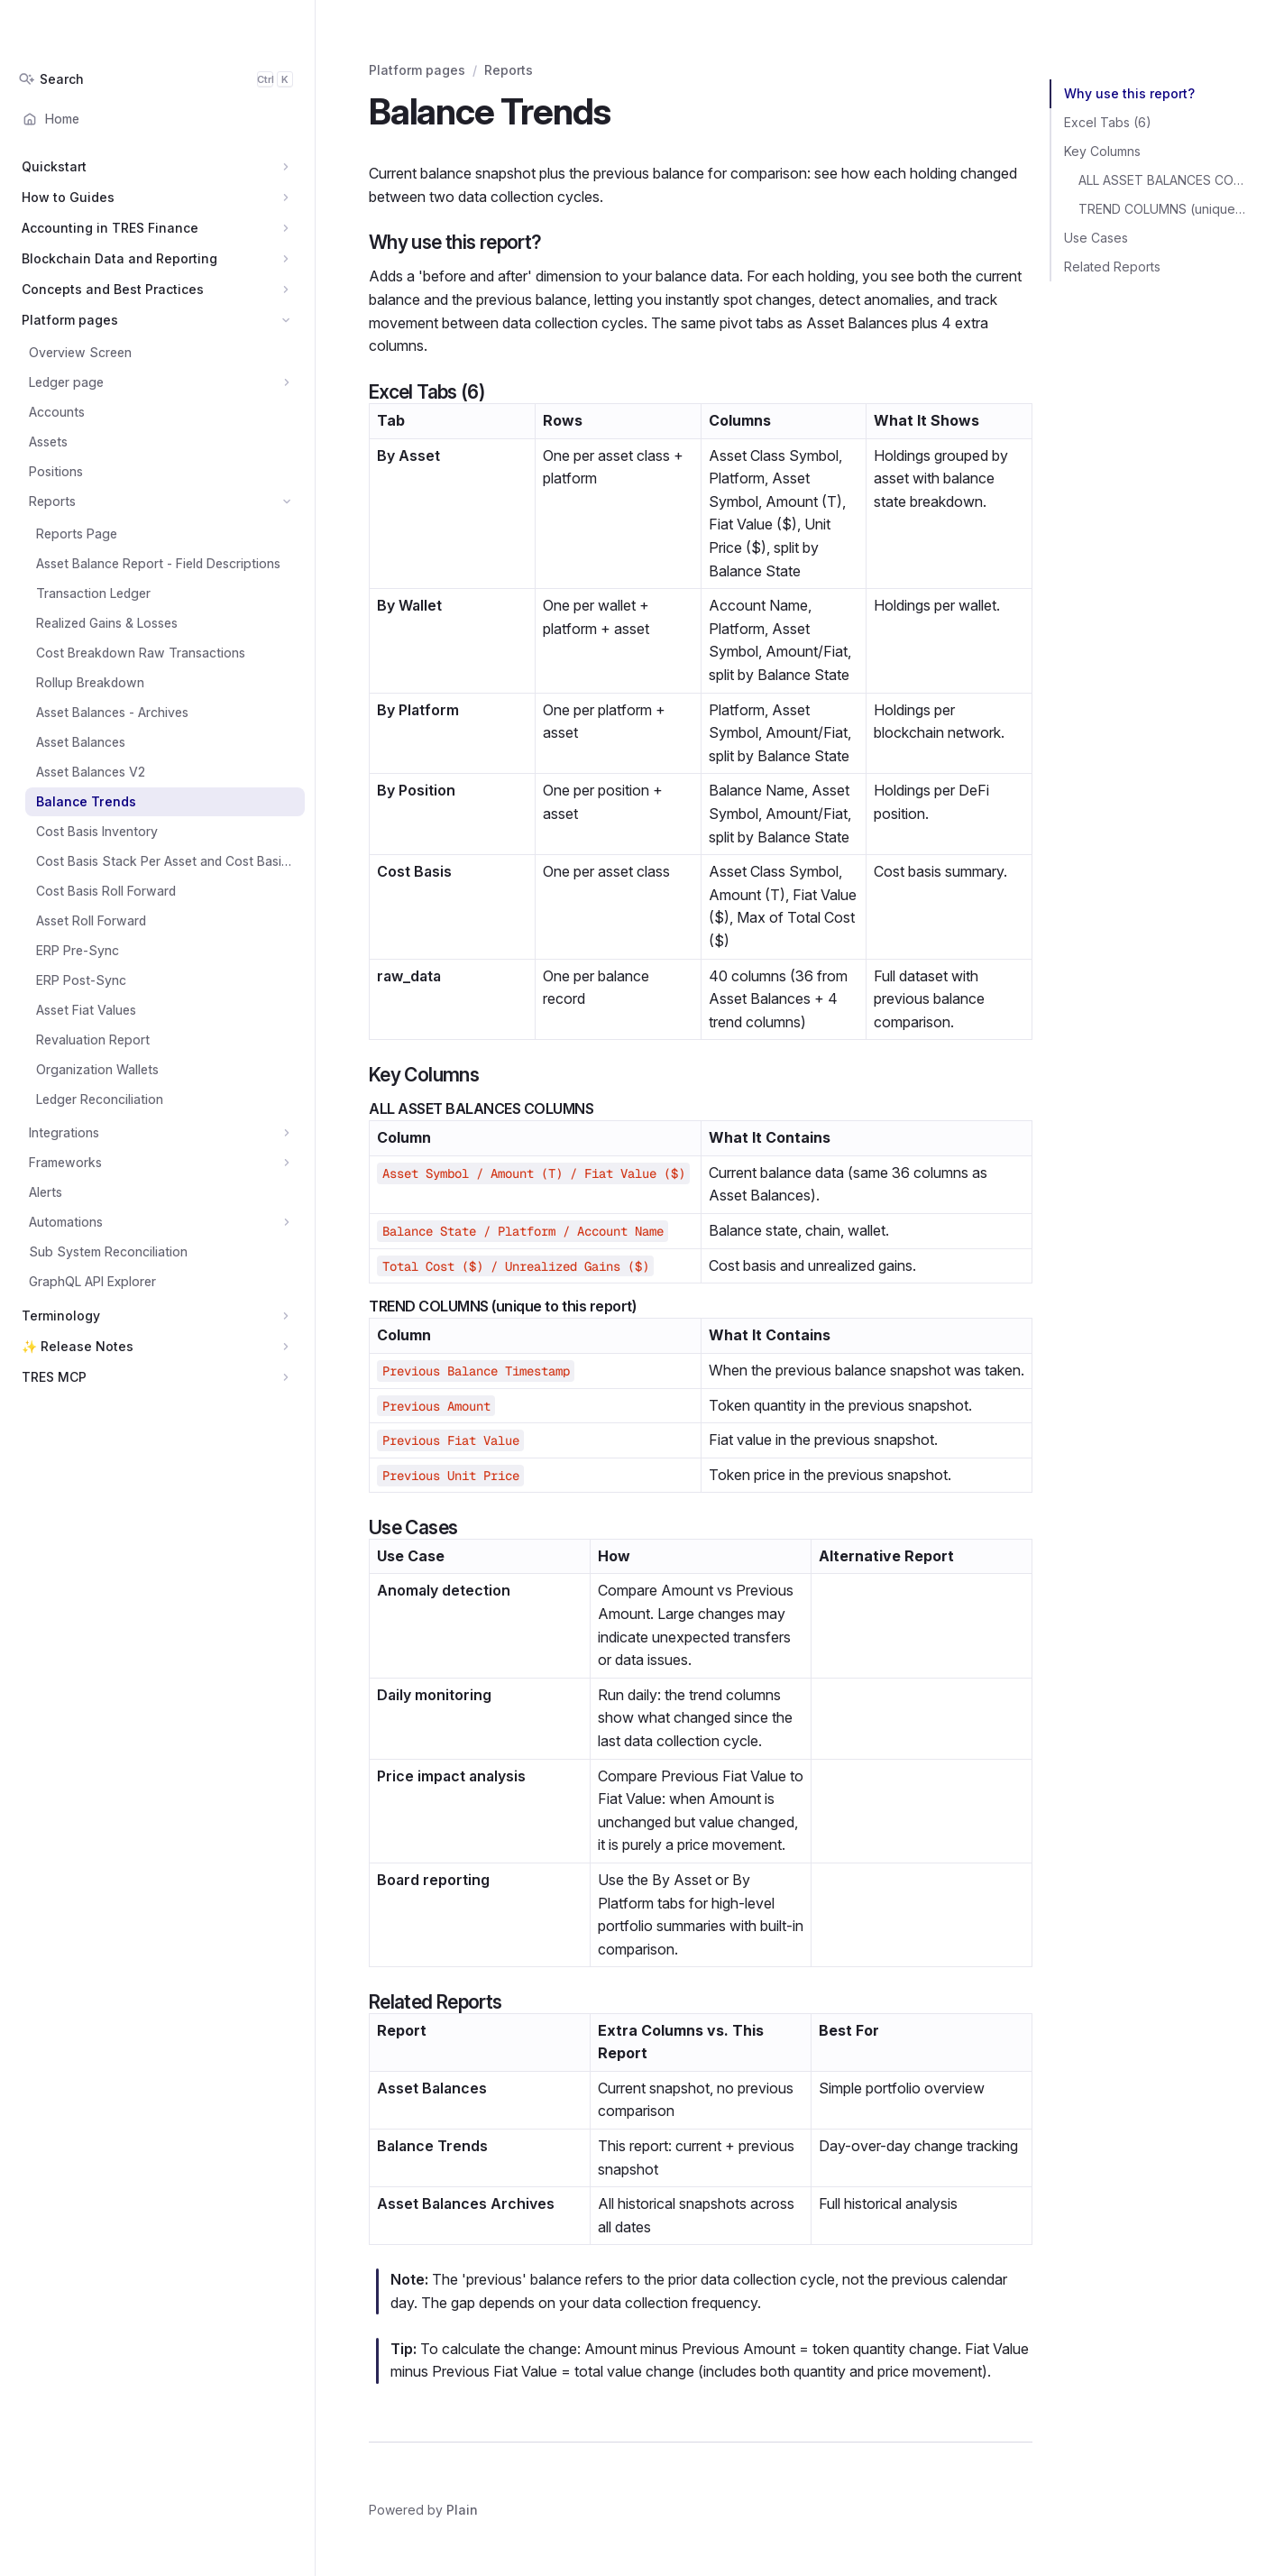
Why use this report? (1129, 93)
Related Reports (1112, 266)
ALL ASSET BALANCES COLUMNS (1163, 180)
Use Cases (1096, 237)
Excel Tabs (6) (1107, 122)
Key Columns (1102, 151)
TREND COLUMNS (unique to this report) (1163, 208)
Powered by (423, 2509)
